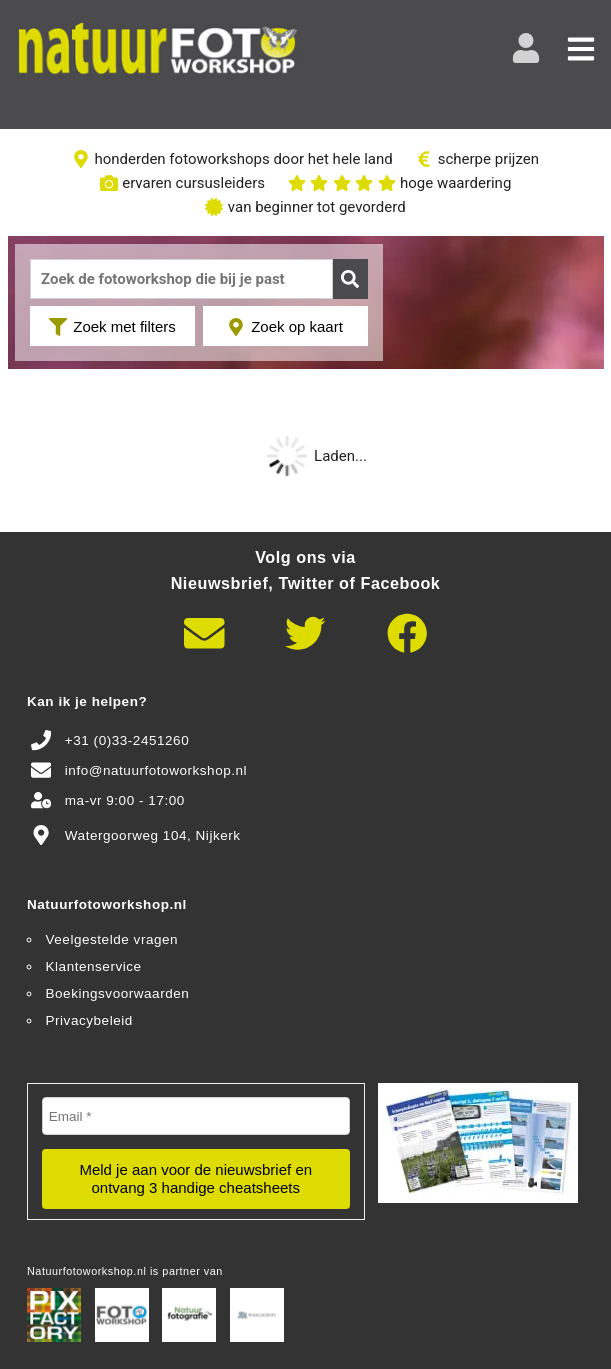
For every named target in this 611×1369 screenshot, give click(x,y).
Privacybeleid (89, 1020)
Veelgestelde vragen (112, 939)
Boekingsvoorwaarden (118, 993)
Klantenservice (94, 966)
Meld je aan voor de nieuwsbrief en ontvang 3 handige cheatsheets (195, 1178)
